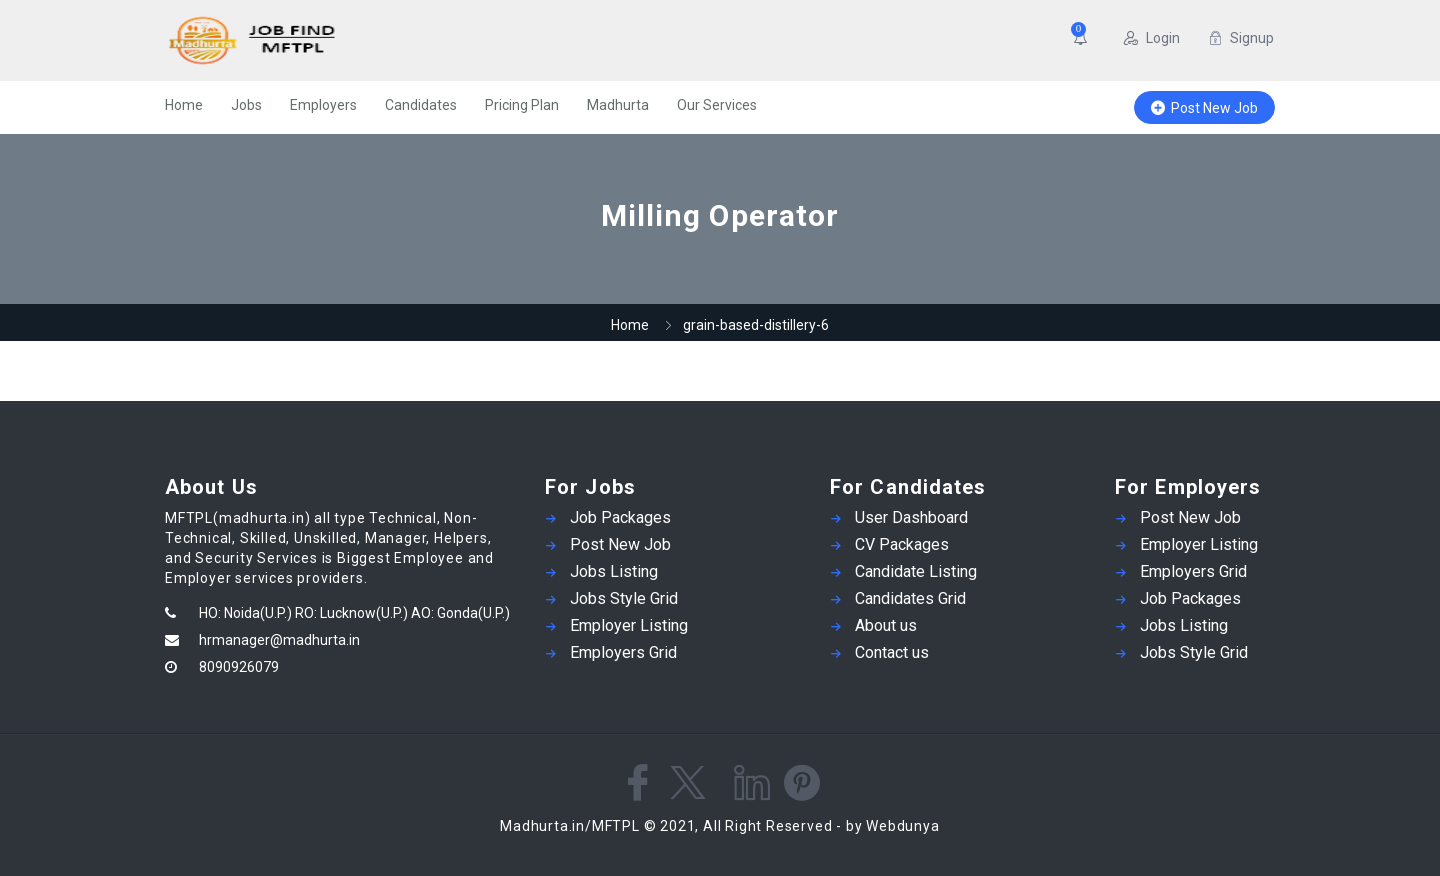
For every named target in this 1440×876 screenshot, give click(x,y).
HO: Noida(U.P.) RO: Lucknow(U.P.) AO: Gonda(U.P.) (354, 613)
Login (1152, 38)
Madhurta (618, 105)
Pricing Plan (522, 105)
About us (886, 625)
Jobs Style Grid (624, 598)
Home (184, 105)
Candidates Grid (910, 598)
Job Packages (620, 517)
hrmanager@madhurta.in (279, 640)
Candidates (421, 105)
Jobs (246, 105)
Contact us (892, 652)
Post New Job (1204, 108)
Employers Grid (623, 652)
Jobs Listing (614, 571)
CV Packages (902, 544)
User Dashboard (911, 517)
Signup (1241, 38)
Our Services (717, 105)
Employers (323, 105)
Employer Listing (629, 625)
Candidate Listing (916, 571)
